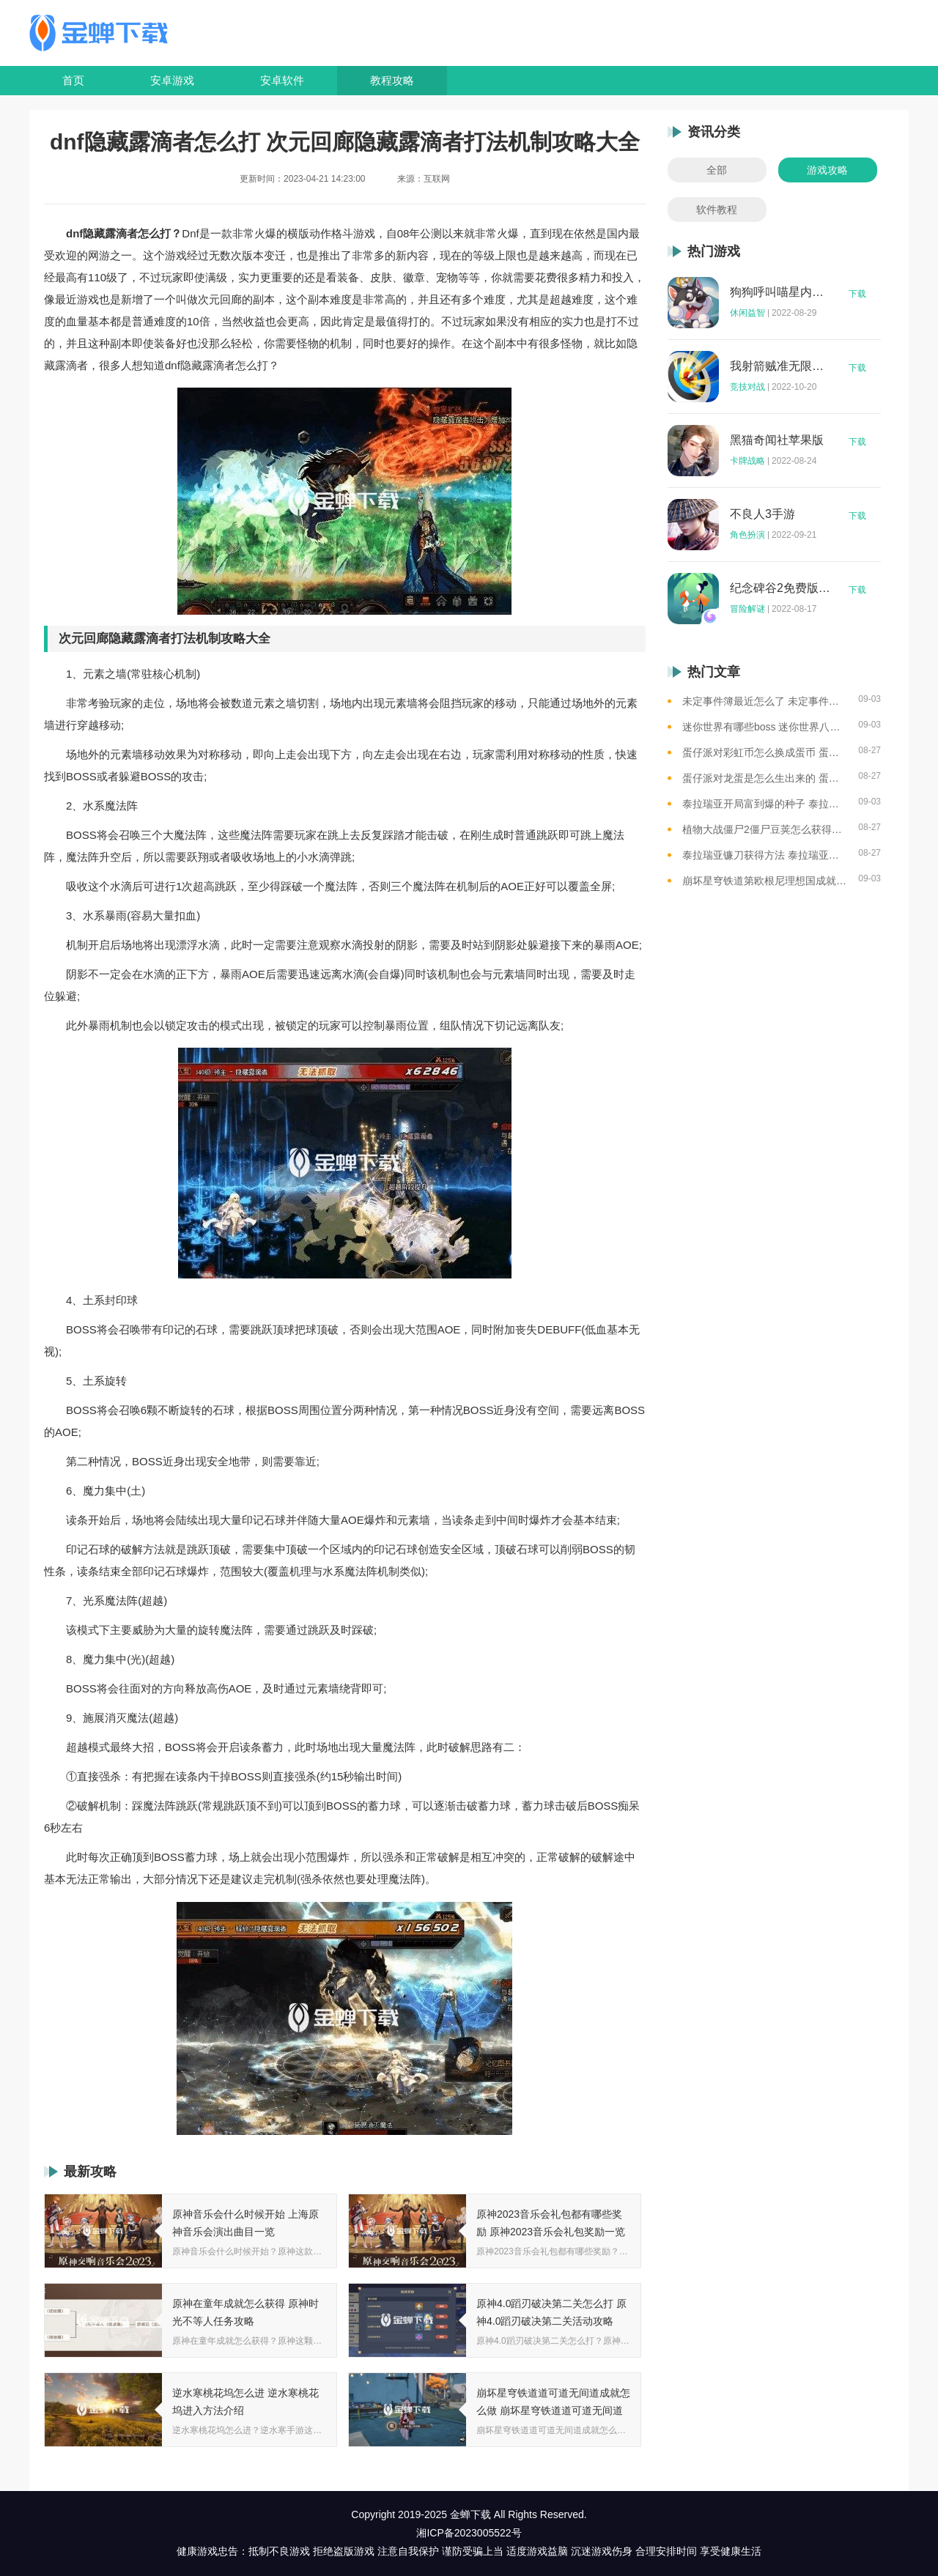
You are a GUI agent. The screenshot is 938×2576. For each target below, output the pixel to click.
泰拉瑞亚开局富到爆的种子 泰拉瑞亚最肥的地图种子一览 (764, 804)
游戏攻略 (827, 170)
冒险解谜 (747, 609)
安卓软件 (282, 80)
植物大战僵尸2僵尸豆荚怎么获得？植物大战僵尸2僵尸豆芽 (764, 829)
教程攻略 (392, 80)
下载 (857, 294)
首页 (73, 80)
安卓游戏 (172, 80)
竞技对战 (747, 387)
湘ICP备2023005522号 (468, 2533)
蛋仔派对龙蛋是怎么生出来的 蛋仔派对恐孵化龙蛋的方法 (764, 778)
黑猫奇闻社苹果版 (777, 440)
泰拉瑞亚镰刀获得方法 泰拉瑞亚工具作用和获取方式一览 (764, 855)
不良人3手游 (762, 514)
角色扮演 (747, 535)
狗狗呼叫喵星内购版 (780, 292)
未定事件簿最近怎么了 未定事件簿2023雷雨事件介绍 (764, 701)
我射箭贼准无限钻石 (780, 366)
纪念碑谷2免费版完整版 (780, 588)
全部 (716, 170)
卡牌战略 (747, 461)
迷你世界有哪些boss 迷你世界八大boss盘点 (764, 727)
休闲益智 (747, 313)
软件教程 (716, 209)
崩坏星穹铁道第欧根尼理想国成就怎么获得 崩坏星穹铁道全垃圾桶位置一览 (764, 881)
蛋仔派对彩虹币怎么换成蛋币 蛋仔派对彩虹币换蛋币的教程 (764, 752)
